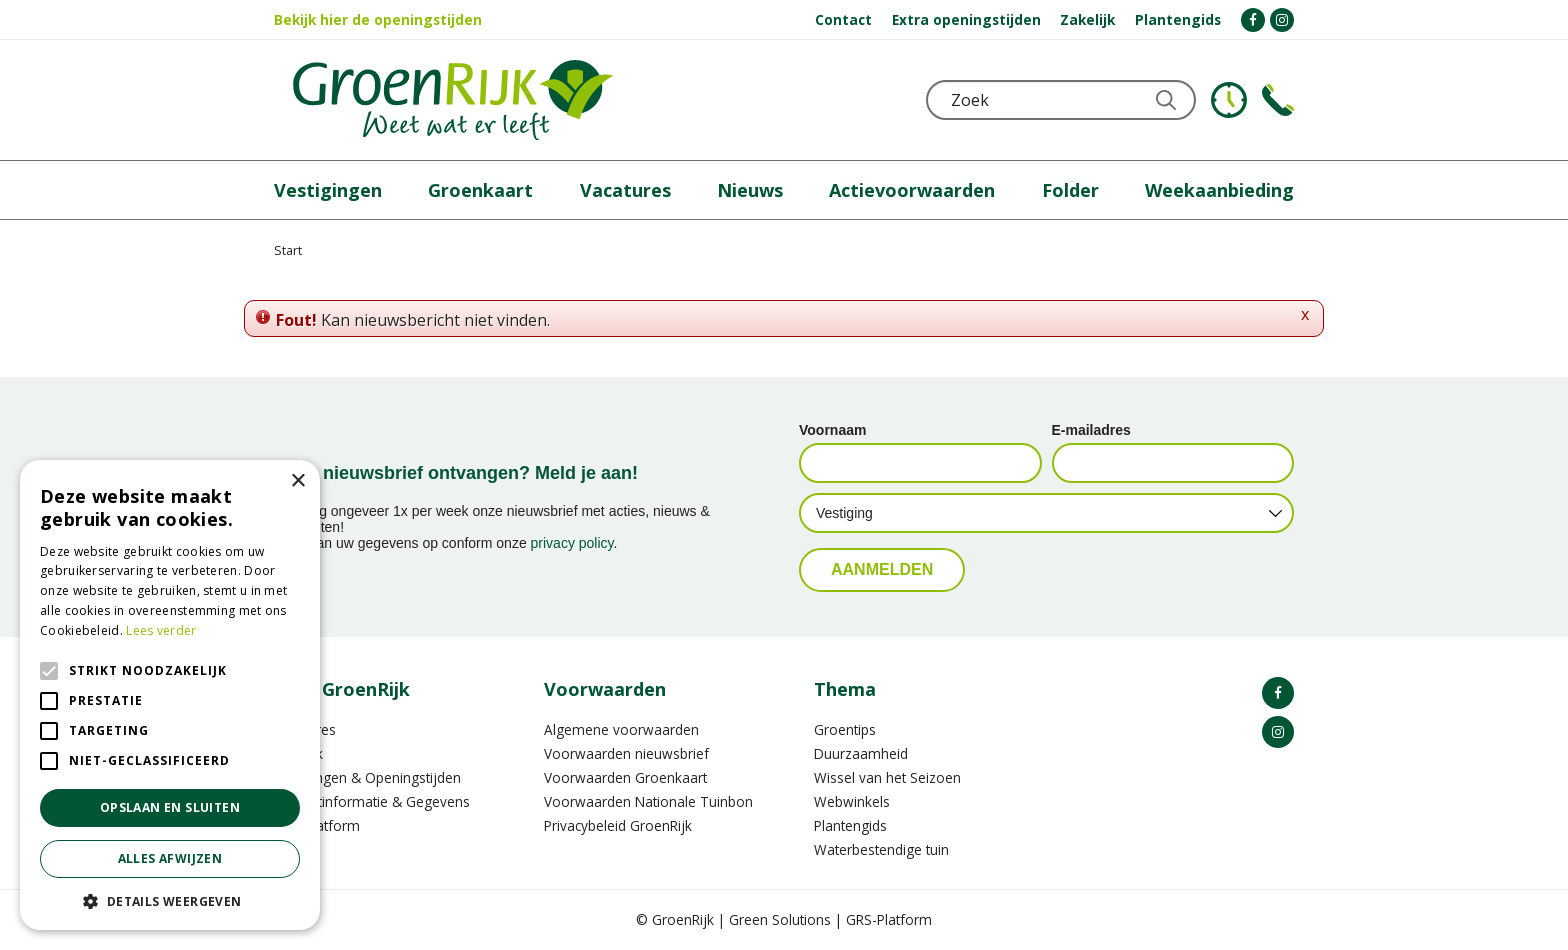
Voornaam (832, 430)
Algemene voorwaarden (621, 729)
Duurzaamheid (861, 753)
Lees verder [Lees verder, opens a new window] (161, 630)
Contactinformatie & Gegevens (372, 801)
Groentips (845, 729)
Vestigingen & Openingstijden (367, 777)
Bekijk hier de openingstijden (378, 19)
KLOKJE (1229, 100)
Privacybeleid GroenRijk (618, 825)
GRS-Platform (889, 919)
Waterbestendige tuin (881, 849)
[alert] (170, 695)
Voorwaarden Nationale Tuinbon (648, 801)
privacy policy (572, 543)
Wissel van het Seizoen (887, 777)
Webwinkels (852, 801)
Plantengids (850, 825)
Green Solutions (780, 919)
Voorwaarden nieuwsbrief (626, 753)
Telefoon (1278, 100)
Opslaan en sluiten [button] (170, 807)
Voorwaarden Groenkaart (625, 777)
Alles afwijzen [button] (170, 858)
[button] (170, 900)
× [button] (297, 481)
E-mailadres (1091, 430)
